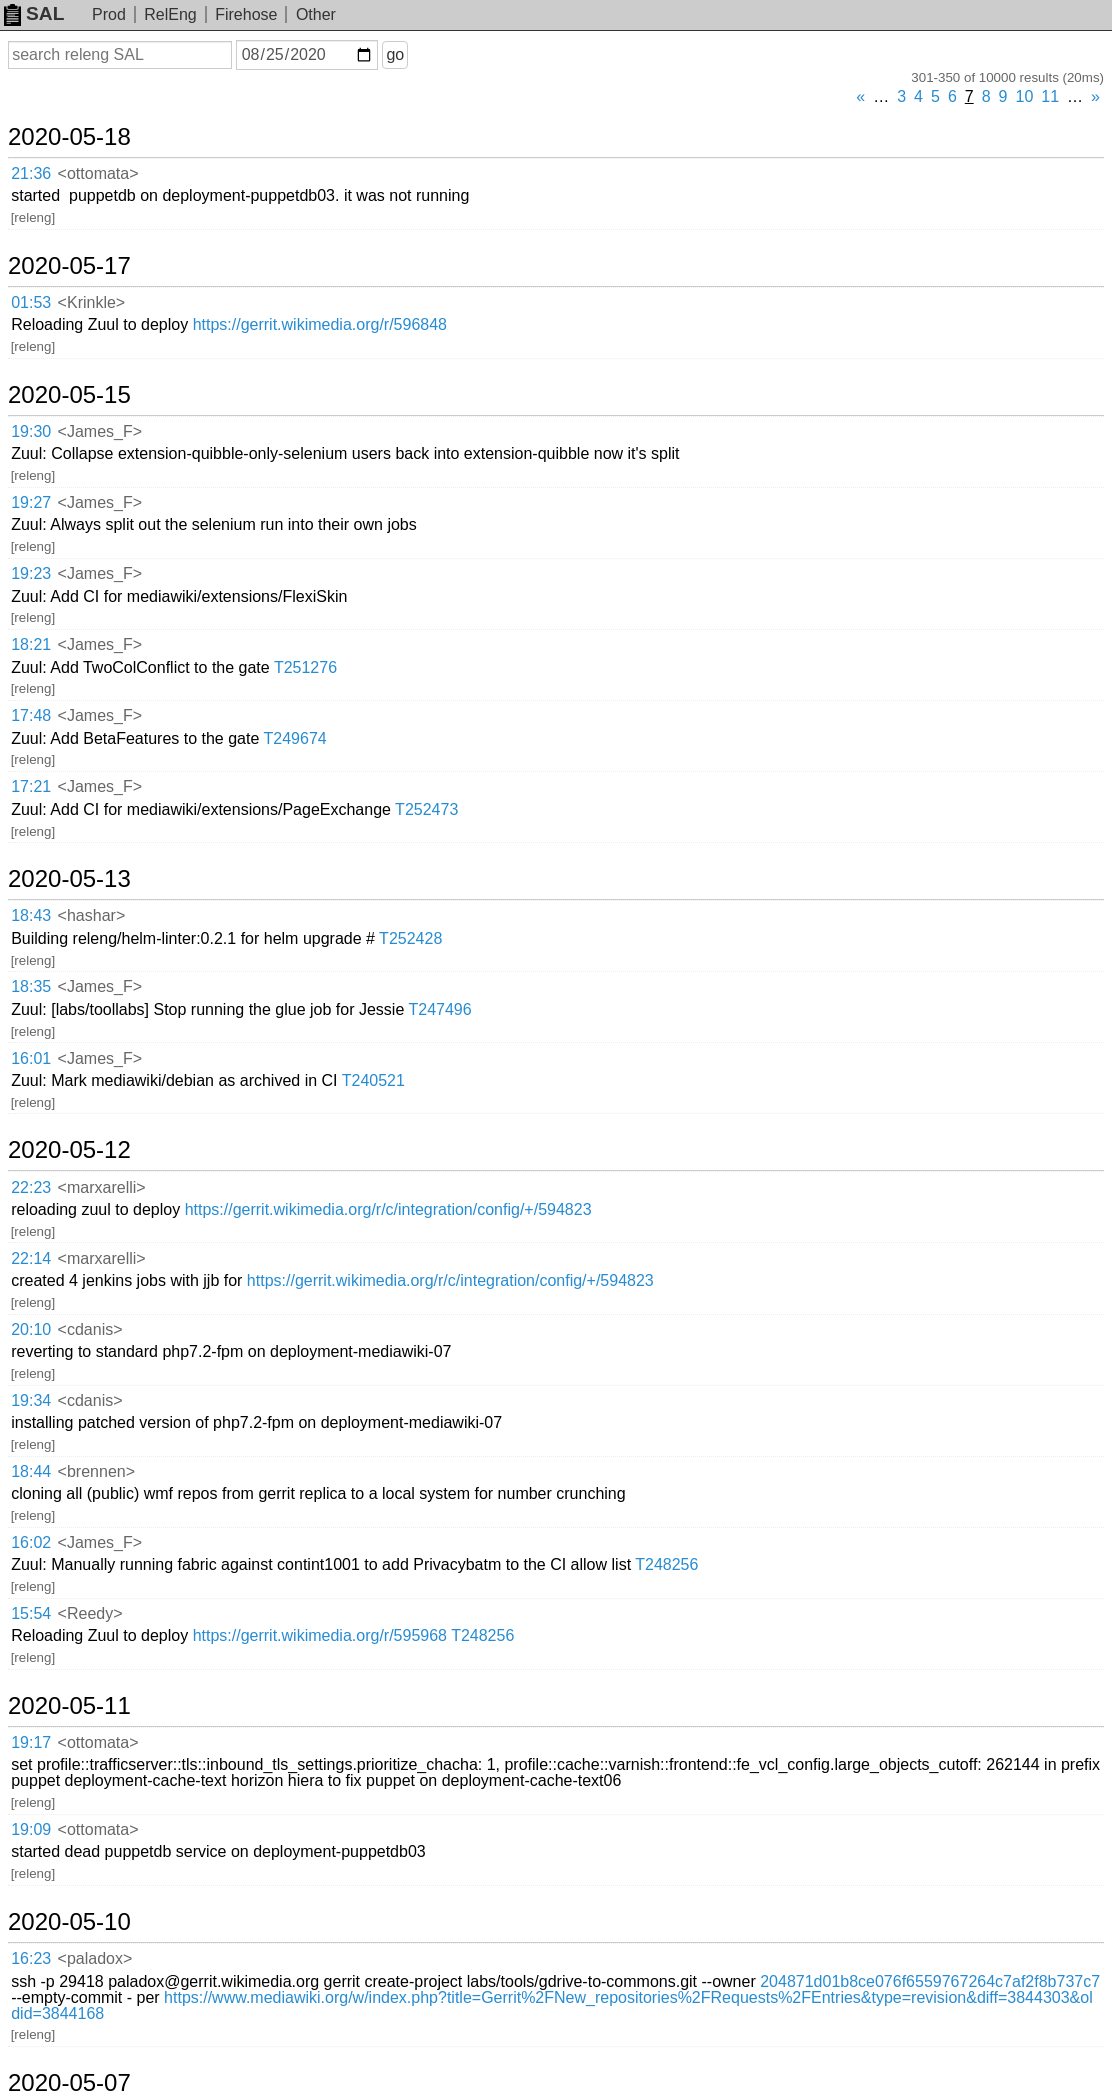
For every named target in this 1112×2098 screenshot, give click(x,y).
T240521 (373, 1080)
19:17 (31, 1742)
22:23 (31, 1187)
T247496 (439, 1009)
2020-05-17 (69, 266)
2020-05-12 (69, 1150)
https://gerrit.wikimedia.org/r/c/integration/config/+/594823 (388, 1209)
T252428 (410, 938)
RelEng (170, 14)
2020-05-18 (69, 137)
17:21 (31, 786)
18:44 (31, 1471)
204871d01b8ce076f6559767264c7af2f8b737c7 (930, 1981)
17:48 (31, 715)
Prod (109, 14)
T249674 (295, 738)
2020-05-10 (69, 1922)
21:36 (31, 173)
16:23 (31, 1958)
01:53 (31, 302)
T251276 (305, 667)
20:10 (31, 1329)
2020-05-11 (69, 1706)
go (395, 54)
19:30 (31, 431)
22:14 (31, 1258)
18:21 (31, 644)
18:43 (31, 915)
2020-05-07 (69, 2083)
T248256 (666, 1564)
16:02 (31, 1542)
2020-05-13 (69, 879)
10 (1025, 96)
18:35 (31, 986)
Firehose (246, 14)
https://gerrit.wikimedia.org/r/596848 (320, 324)
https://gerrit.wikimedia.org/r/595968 (320, 1635)
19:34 (31, 1400)
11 (1050, 96)
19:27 (31, 502)
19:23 (31, 573)
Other (316, 14)
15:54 (31, 1613)
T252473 (426, 809)
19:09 (31, 1829)
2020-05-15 (69, 395)
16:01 (31, 1058)
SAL (34, 13)
